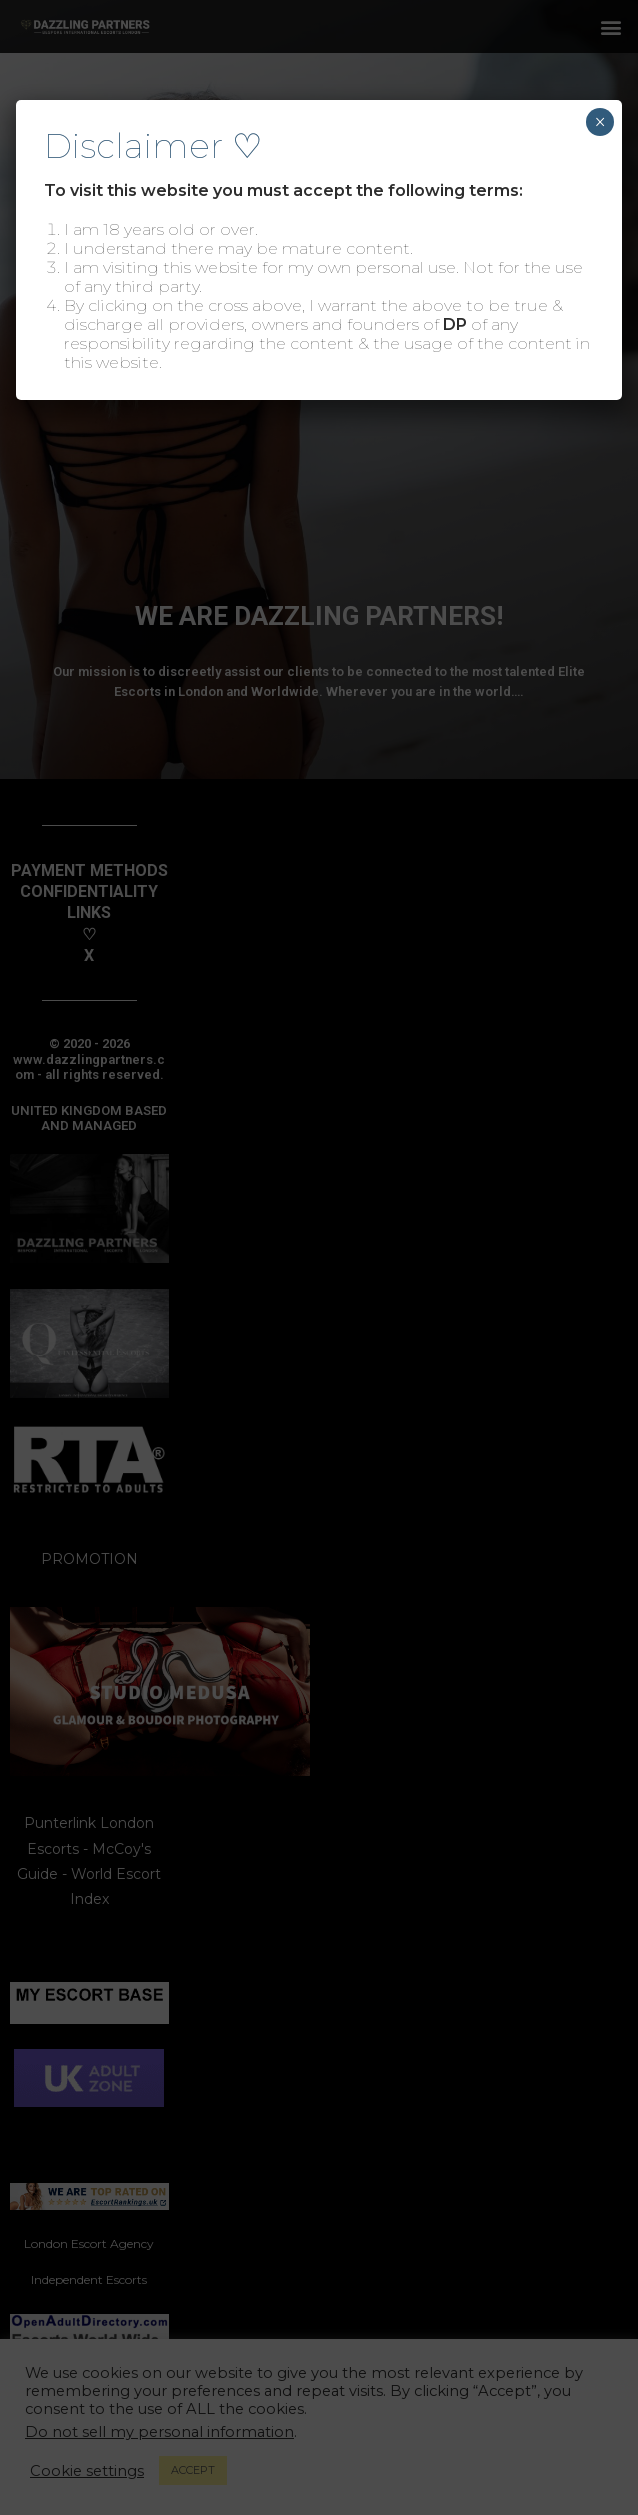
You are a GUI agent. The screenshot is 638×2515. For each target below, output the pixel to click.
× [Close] (599, 122)
